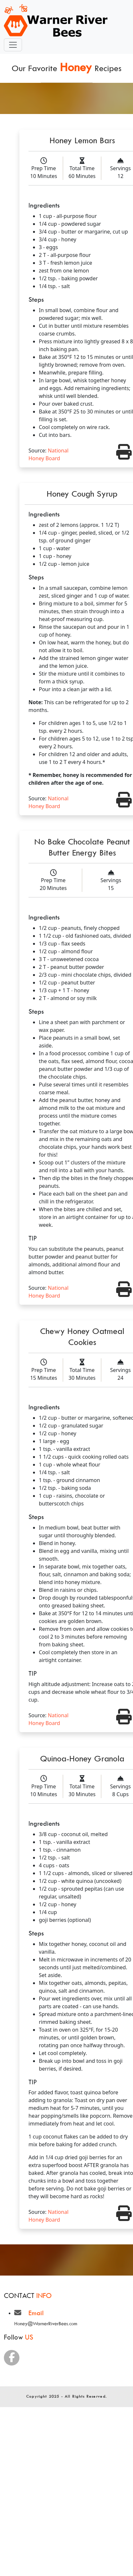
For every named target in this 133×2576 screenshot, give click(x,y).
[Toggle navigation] (13, 44)
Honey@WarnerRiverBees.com (45, 2323)
